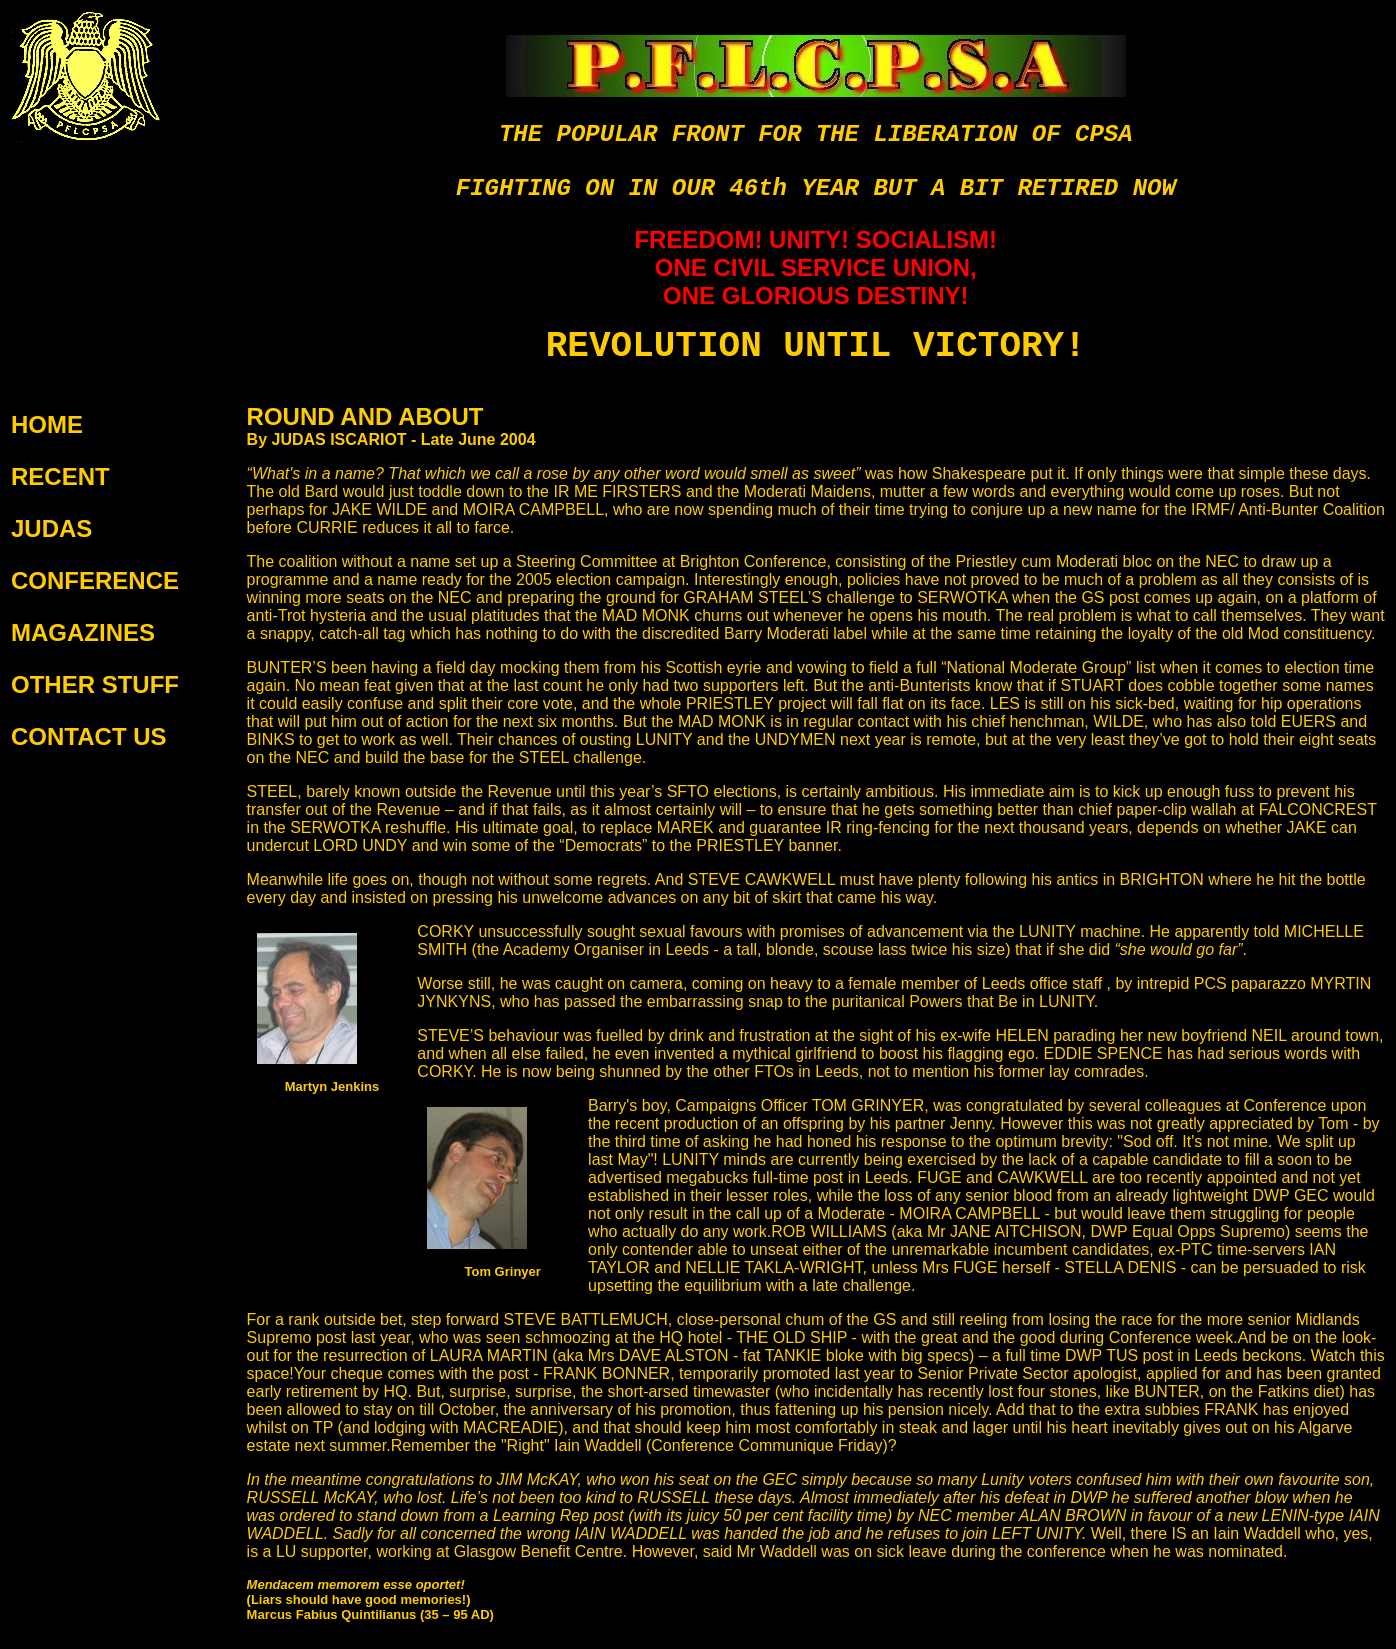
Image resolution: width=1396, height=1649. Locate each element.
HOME (47, 424)
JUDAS (51, 528)
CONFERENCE (95, 580)
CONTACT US (89, 736)
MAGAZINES (83, 632)
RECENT (60, 476)
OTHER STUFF (95, 684)
